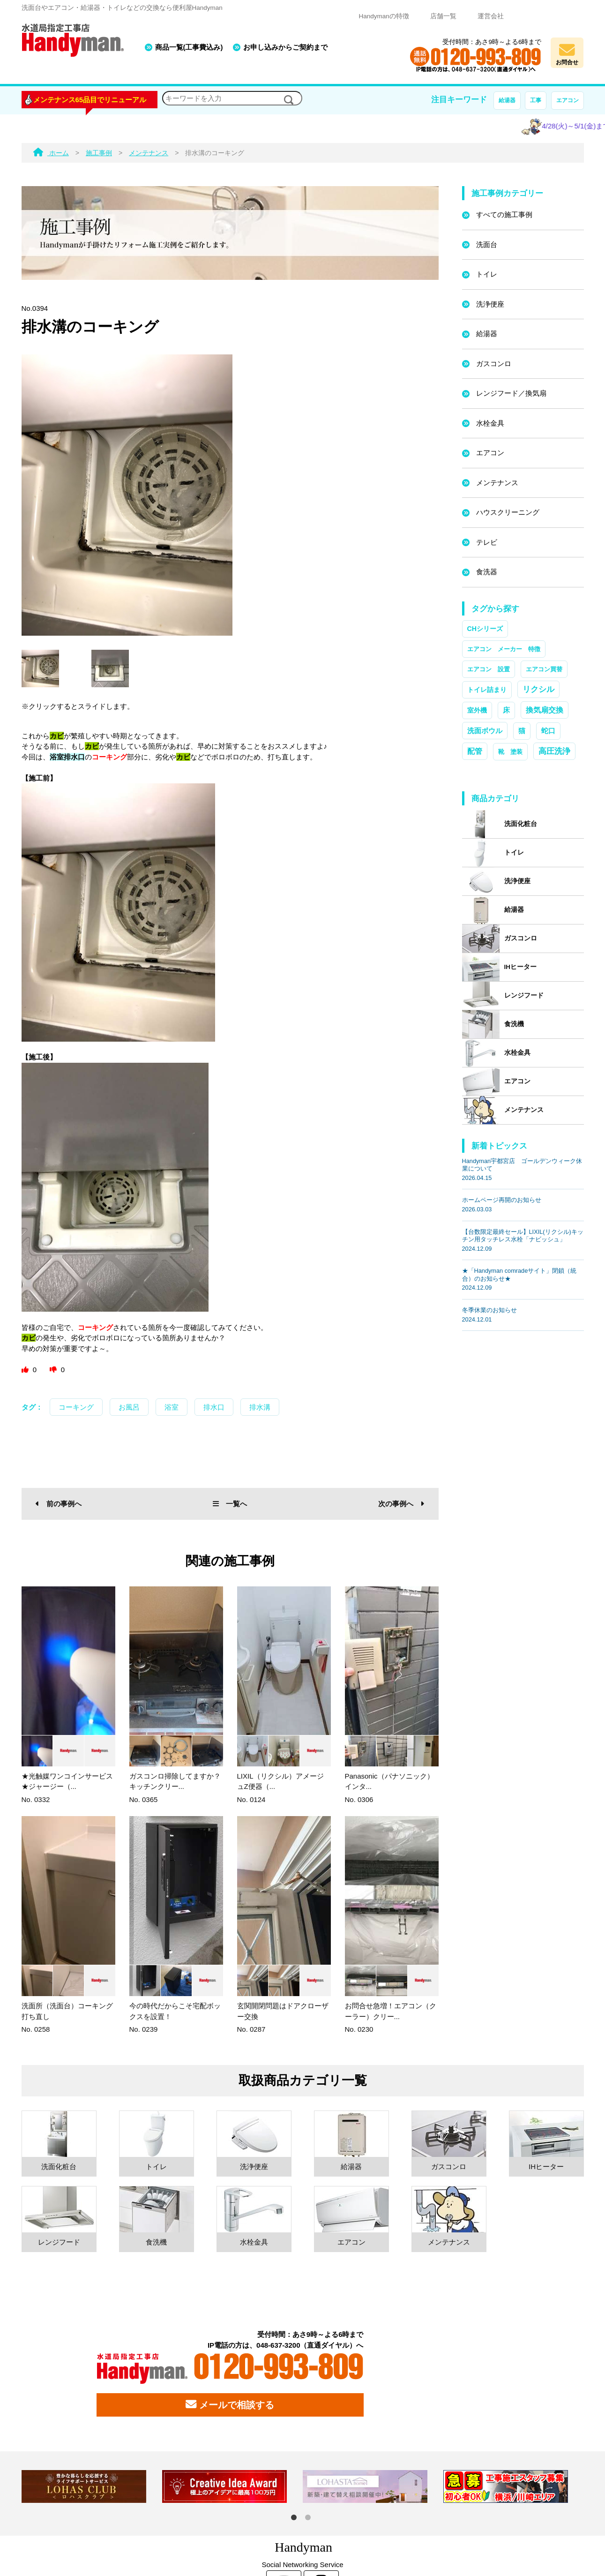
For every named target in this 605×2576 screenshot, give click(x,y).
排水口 (213, 1407)
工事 (535, 100)
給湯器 (507, 100)
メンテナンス (497, 483)
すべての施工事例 (504, 214)
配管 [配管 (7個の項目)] (474, 751)
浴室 (171, 1407)
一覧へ (230, 1504)
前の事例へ (59, 1504)
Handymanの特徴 (384, 16)
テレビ (486, 542)
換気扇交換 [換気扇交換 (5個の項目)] (544, 710)
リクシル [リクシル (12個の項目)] (538, 689)
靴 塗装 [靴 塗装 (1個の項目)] (510, 751)
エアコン (567, 100)
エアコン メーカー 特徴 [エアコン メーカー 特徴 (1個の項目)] (503, 649)
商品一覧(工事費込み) (189, 47)
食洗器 (486, 572)
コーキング (76, 1407)
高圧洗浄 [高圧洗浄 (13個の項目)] (554, 751)
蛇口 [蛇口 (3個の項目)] (548, 731)
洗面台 (486, 244)
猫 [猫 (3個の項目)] (521, 731)
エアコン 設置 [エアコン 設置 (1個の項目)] (488, 669)
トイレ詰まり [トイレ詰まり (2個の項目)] (487, 689)
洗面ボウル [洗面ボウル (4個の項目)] (484, 731)
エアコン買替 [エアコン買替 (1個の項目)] (544, 669)
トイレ (486, 274)
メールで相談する (230, 2404)
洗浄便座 (490, 304)
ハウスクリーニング (507, 512)
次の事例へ (401, 1504)
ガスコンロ (493, 364)
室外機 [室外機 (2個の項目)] (477, 710)
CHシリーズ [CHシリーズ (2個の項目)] (485, 628)
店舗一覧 (443, 16)
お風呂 (129, 1407)
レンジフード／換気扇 (511, 393)
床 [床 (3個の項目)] (506, 710)
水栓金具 (490, 423)
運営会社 (491, 16)
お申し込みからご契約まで (285, 47)
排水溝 (259, 1407)
